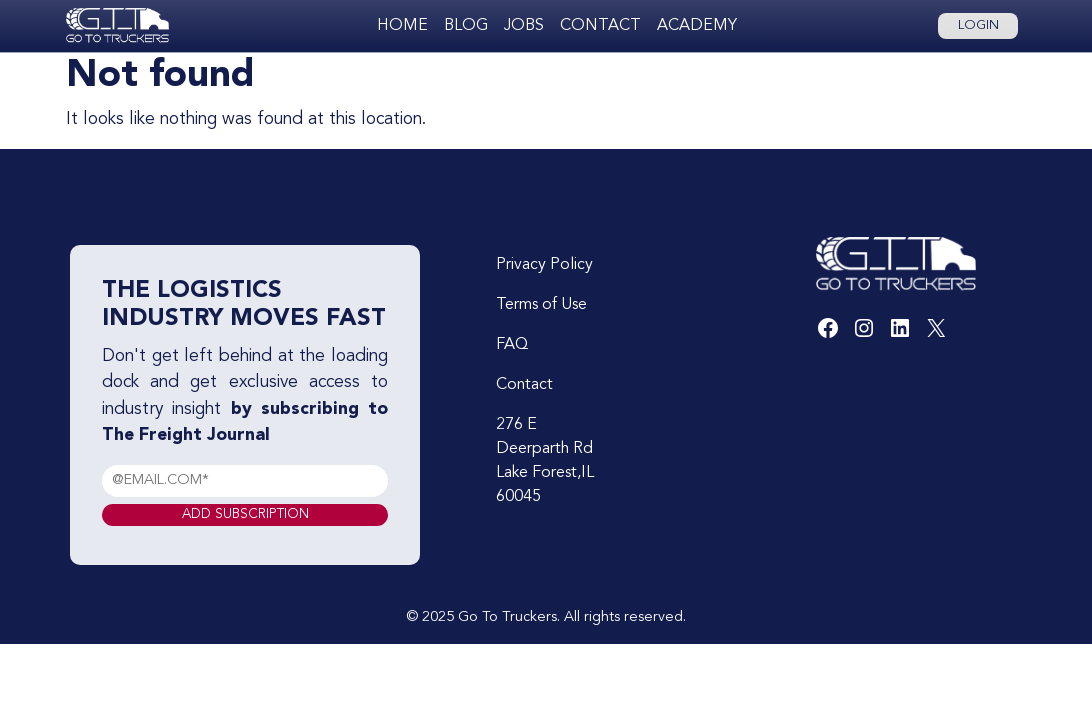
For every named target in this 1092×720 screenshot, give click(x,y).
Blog (466, 26)
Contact (600, 26)
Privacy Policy (544, 265)
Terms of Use (541, 305)
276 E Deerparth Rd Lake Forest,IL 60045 (545, 461)
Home (402, 26)
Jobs (524, 26)
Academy (697, 26)
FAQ (512, 345)
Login (978, 25)
